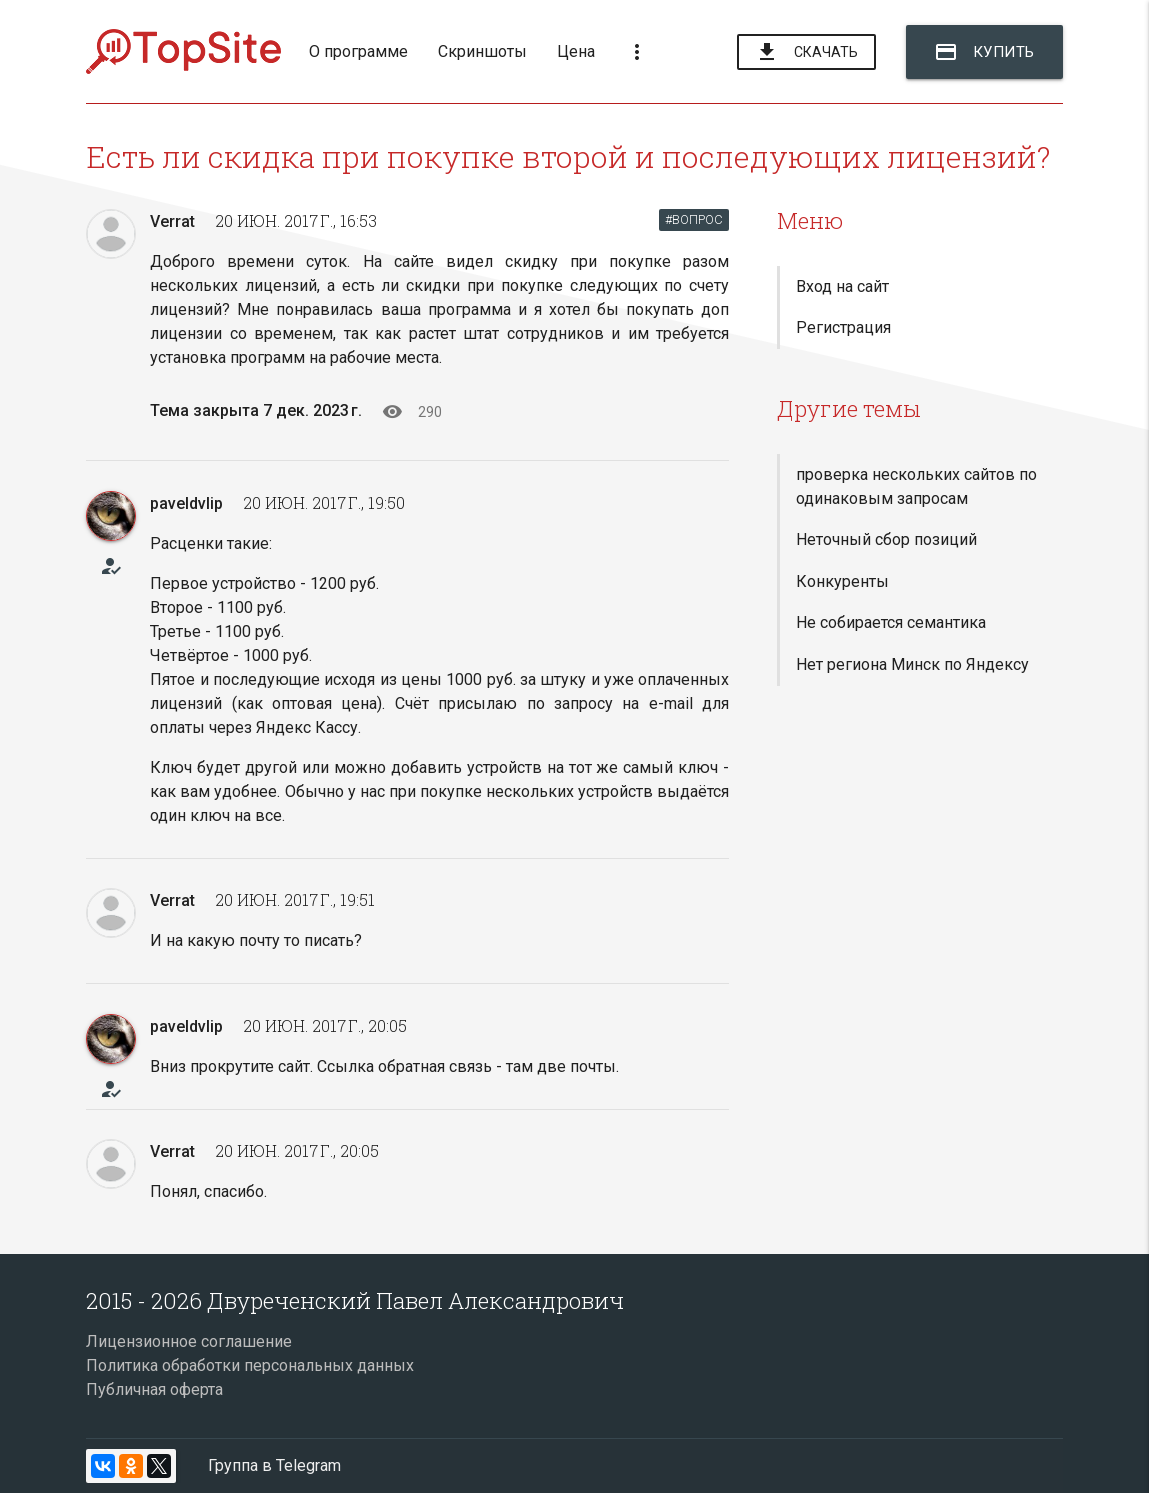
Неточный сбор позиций (886, 539)
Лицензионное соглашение (189, 1341)
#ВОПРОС (694, 219)
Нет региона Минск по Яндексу (912, 664)
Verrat (172, 221)
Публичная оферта (154, 1389)
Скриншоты (482, 51)
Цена (576, 51)
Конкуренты (842, 581)
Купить (984, 52)
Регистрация (843, 327)
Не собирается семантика (891, 622)
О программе (358, 51)
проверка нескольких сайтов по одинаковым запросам (916, 486)
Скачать (806, 53)
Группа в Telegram (274, 1465)
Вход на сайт (842, 286)
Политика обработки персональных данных (250, 1365)
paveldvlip (186, 503)
